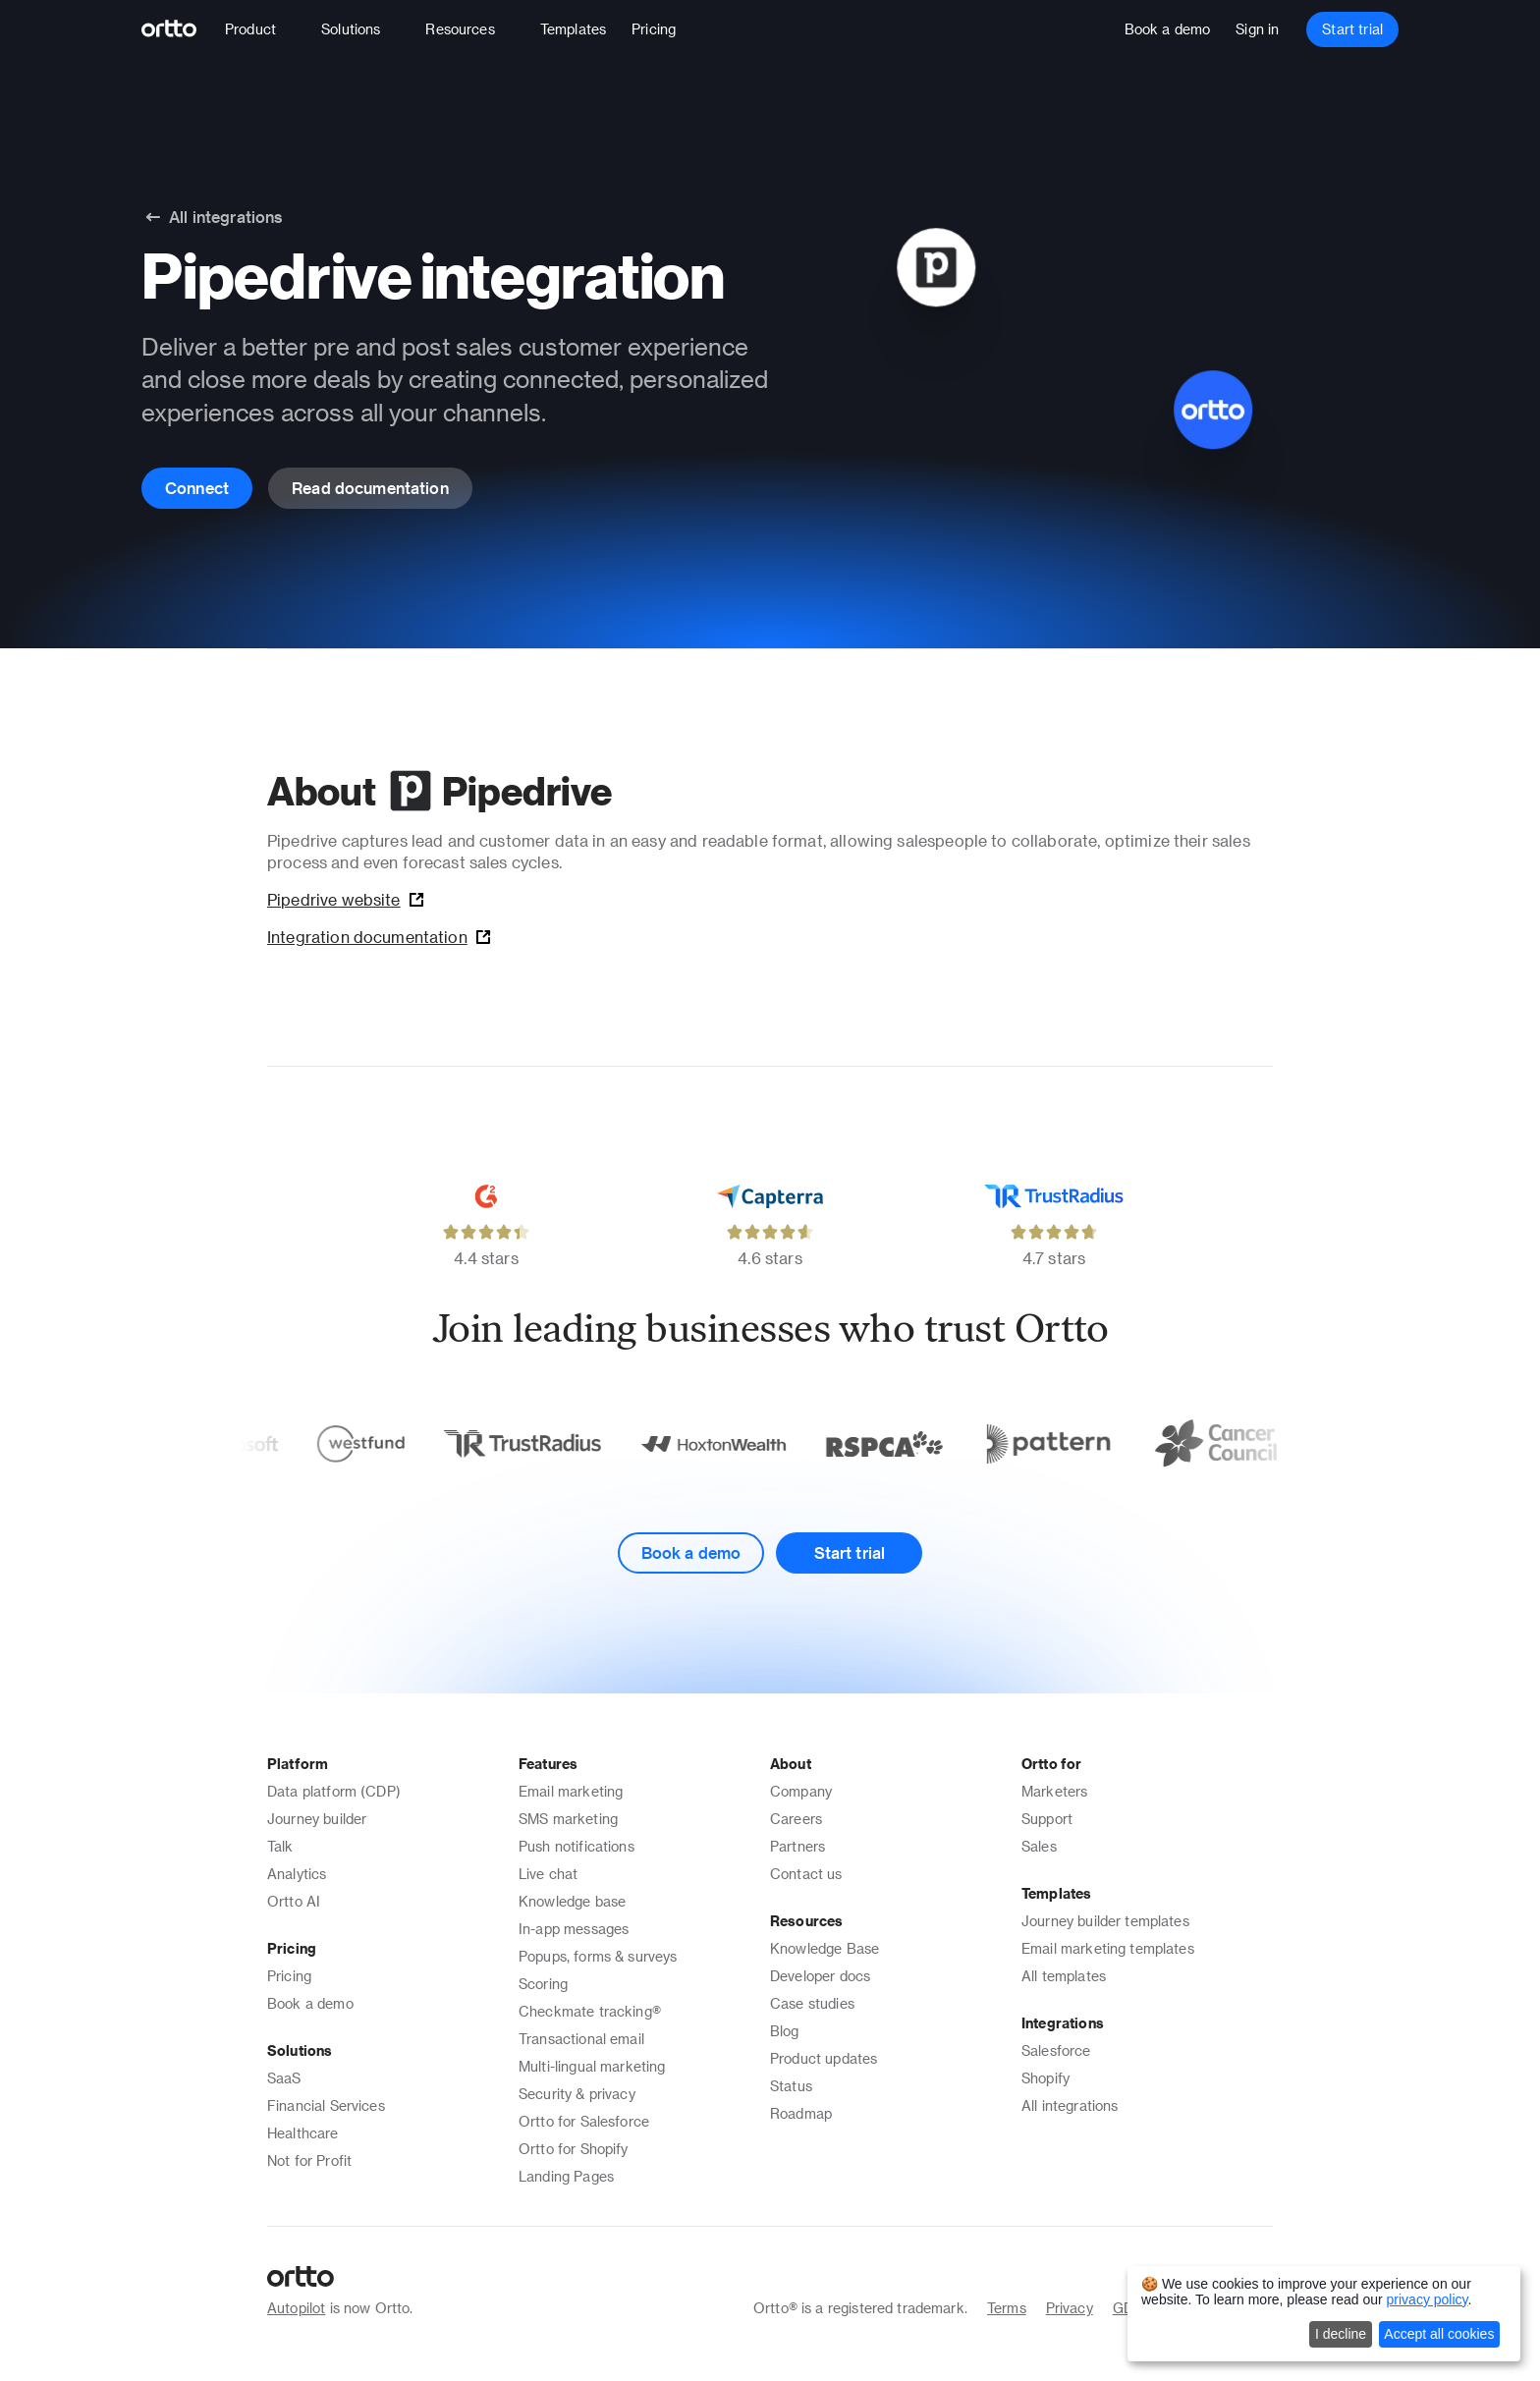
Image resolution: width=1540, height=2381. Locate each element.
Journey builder (316, 1818)
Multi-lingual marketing (592, 2066)
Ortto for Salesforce (584, 2121)
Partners (797, 1846)
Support (1046, 1818)
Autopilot (296, 2307)
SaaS (284, 2078)
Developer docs (820, 1975)
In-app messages (574, 1928)
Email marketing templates (1107, 1948)
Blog (784, 2030)
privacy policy (1427, 2299)
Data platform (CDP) (334, 1791)
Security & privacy (577, 2093)
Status (791, 2085)
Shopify (1045, 2078)
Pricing (289, 1975)
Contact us (806, 1873)
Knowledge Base (824, 1948)
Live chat (548, 1873)
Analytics (296, 1873)
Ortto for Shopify (574, 2148)
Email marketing (571, 1791)
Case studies (812, 2003)
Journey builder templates (1105, 1920)
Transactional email (581, 2038)
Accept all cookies (1439, 2334)
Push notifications (576, 1846)
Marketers (1054, 1791)
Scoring (543, 1983)
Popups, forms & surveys (598, 1956)
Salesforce (1056, 2050)
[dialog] (1324, 2313)
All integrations (1069, 2105)
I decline (1340, 2334)
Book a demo (310, 2003)
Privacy (1069, 2307)
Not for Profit (309, 2160)
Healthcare (303, 2133)
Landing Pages (566, 2176)
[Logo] (177, 29)
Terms (1006, 2307)
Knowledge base (572, 1901)
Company (801, 1791)
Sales (1039, 1846)
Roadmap (801, 2113)
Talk (280, 1846)
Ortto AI (293, 1901)
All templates (1063, 1975)
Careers (796, 1818)
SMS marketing (568, 1818)
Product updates (823, 2058)
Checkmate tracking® (590, 2011)
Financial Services (326, 2105)
